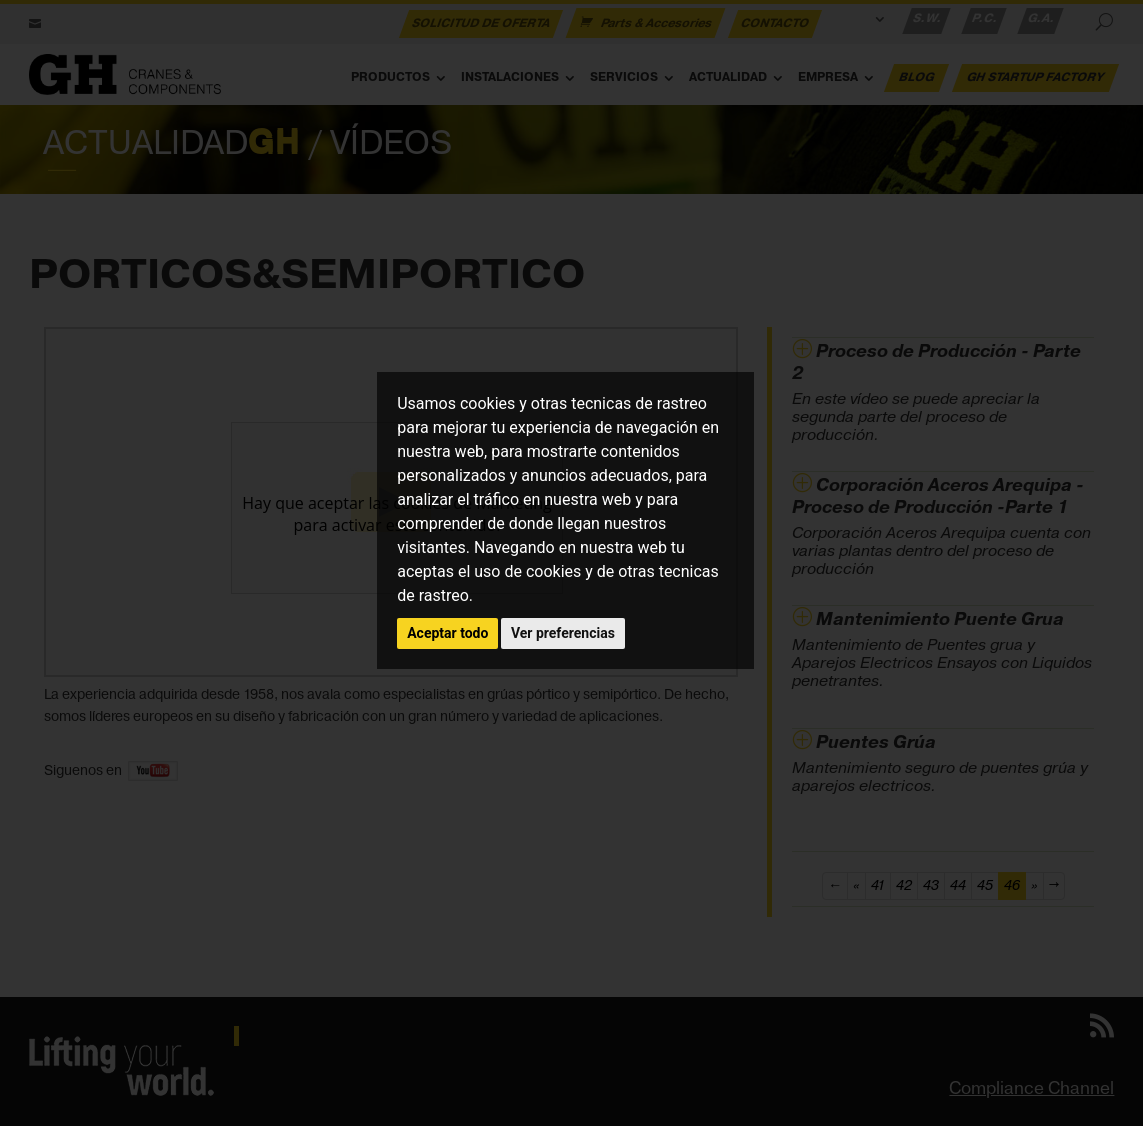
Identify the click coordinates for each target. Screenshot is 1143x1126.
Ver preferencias (563, 633)
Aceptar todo (447, 633)
